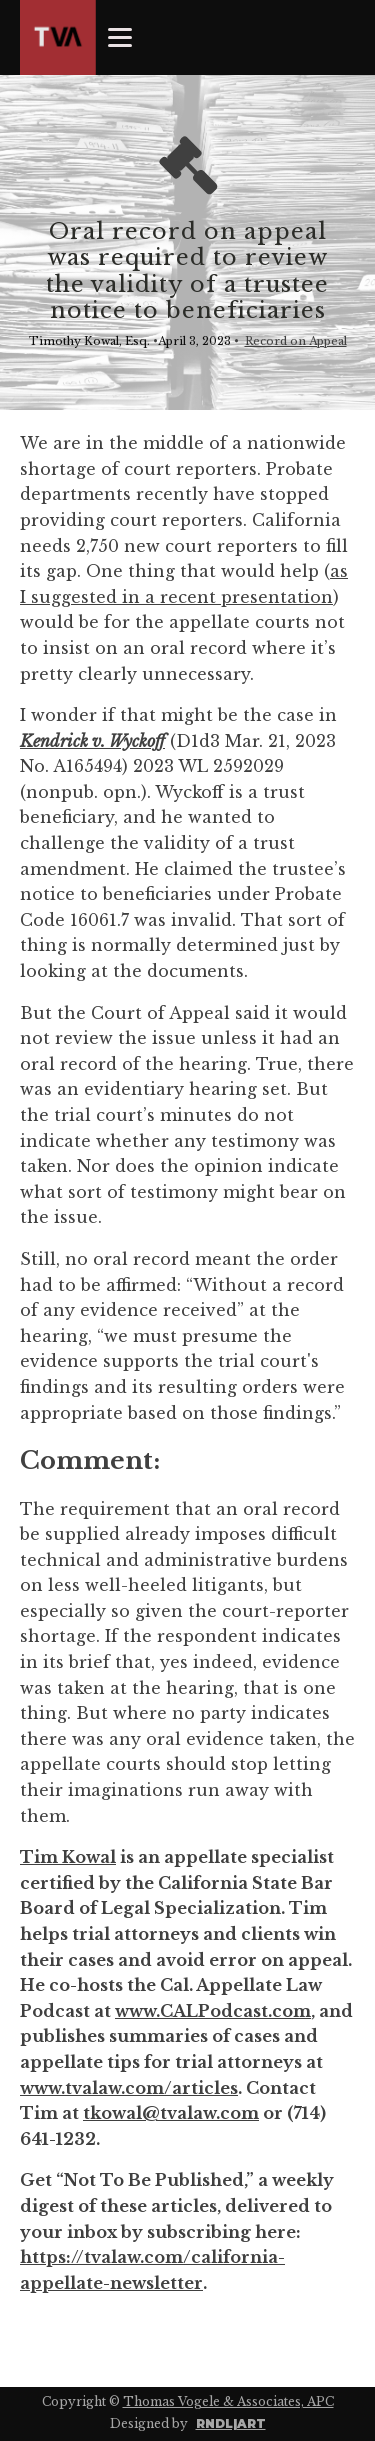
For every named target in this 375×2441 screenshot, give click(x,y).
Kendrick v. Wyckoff (92, 741)
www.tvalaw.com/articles (129, 2088)
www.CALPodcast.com (213, 2011)
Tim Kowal (68, 1857)
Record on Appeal (296, 341)
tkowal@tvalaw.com (171, 2113)
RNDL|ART (231, 2423)
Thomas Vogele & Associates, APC (228, 2401)
